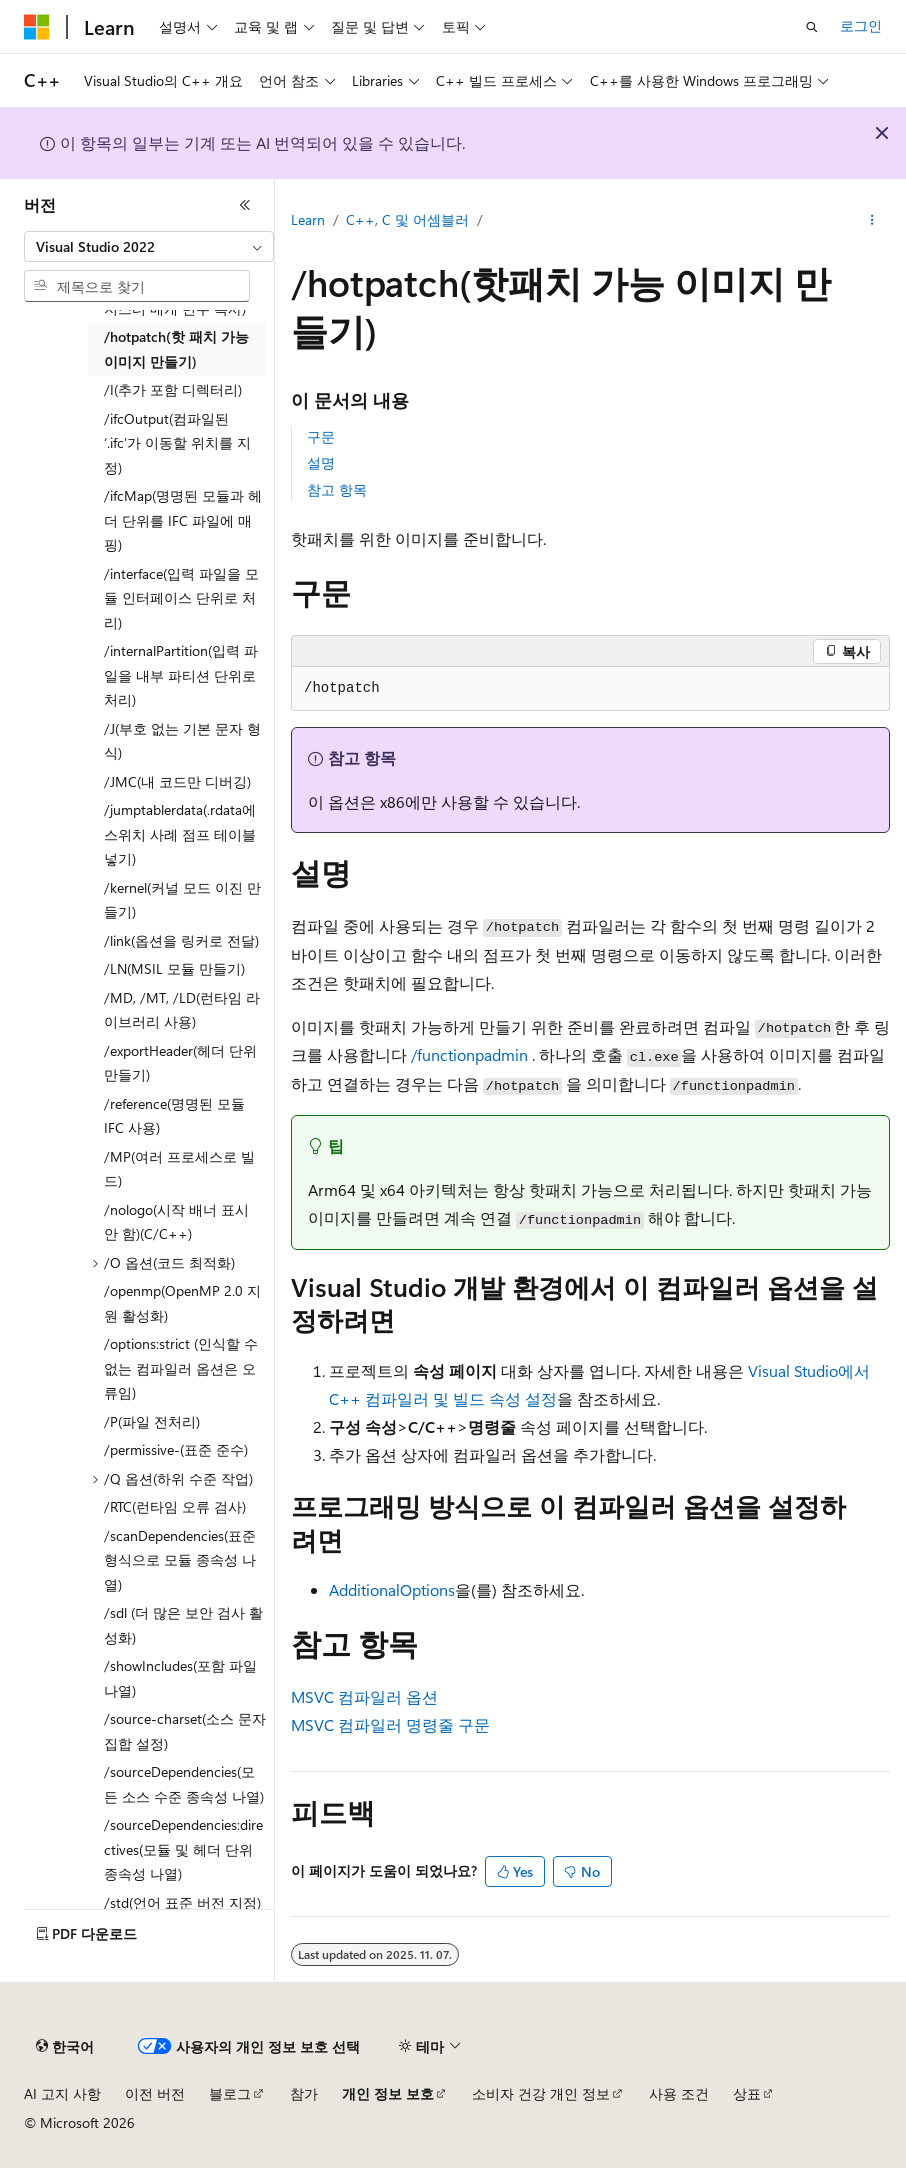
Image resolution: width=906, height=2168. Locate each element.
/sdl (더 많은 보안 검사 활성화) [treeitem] (183, 1625)
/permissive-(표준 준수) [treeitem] (176, 1449)
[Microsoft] (37, 27)
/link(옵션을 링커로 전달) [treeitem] (181, 940)
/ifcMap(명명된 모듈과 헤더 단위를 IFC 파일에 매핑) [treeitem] (183, 520)
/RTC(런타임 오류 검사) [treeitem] (175, 1506)
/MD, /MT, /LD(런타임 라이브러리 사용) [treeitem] (182, 1010)
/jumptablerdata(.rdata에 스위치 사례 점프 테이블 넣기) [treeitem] (180, 834)
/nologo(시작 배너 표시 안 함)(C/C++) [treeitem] (176, 1222)
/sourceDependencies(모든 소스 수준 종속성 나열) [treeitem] (184, 1784)
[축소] (245, 205)
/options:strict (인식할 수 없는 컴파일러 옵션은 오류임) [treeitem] (181, 1368)
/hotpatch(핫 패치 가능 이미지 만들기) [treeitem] (176, 349)
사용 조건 (679, 2093)
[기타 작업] (872, 221)
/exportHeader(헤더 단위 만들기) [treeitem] (180, 1063)
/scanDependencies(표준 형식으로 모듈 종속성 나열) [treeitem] (180, 1560)
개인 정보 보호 (388, 2093)
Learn (308, 219)
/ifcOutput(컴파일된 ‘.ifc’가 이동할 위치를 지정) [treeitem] (177, 443)
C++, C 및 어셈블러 (407, 219)
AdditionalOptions (392, 1589)
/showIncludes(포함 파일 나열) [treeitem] (180, 1678)
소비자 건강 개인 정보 (541, 2093)
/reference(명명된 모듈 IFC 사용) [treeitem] (174, 1116)
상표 (747, 2093)
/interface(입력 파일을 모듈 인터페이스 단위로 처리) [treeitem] (181, 598)
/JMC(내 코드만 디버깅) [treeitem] (177, 781)
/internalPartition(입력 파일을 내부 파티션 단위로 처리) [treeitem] (181, 675)
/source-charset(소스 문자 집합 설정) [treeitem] (185, 1731)
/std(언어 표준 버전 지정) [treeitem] (182, 1902)
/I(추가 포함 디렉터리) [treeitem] (173, 389)
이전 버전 (155, 2093)
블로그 (230, 2093)
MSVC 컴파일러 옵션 (364, 1696)
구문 (321, 436)
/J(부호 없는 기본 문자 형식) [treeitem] (182, 741)
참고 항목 (337, 489)
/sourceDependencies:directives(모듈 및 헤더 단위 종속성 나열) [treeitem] (183, 1849)
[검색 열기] (812, 27)
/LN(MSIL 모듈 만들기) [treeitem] (174, 968)
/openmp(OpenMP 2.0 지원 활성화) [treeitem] (182, 1303)
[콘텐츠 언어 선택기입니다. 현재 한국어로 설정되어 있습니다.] (65, 2047)
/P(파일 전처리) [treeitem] (152, 1421)
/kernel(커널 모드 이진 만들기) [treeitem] (182, 900)
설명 (321, 462)
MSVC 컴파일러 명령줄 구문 (390, 1724)
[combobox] (149, 247)
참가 (304, 2093)
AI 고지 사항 (62, 2093)
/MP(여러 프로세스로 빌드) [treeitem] (179, 1169)
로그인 (861, 25)
